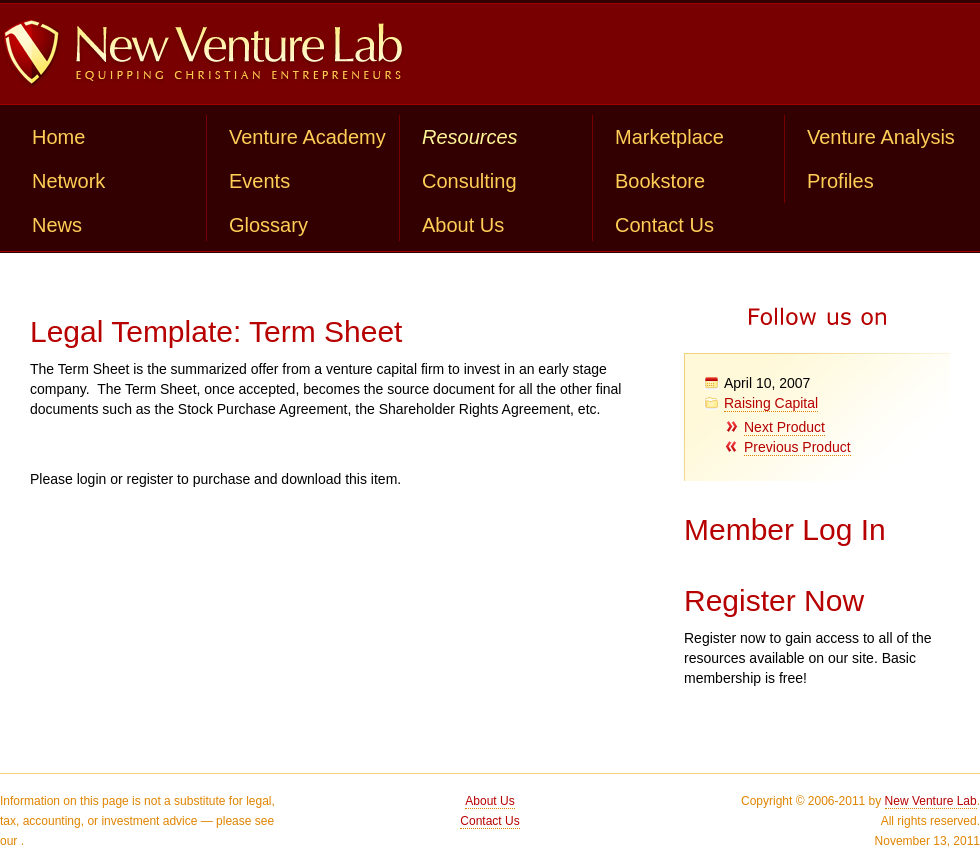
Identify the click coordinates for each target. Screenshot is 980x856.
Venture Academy (307, 137)
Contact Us (664, 225)
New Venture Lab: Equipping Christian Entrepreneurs (203, 54)
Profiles (840, 181)
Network (68, 181)
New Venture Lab (931, 801)
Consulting (469, 181)
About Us (463, 225)
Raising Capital (771, 403)
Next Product (784, 427)
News (57, 225)
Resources (470, 137)
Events (259, 181)
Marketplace (669, 137)
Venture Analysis (881, 137)
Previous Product (797, 447)
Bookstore (660, 181)
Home (58, 137)
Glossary (268, 225)
